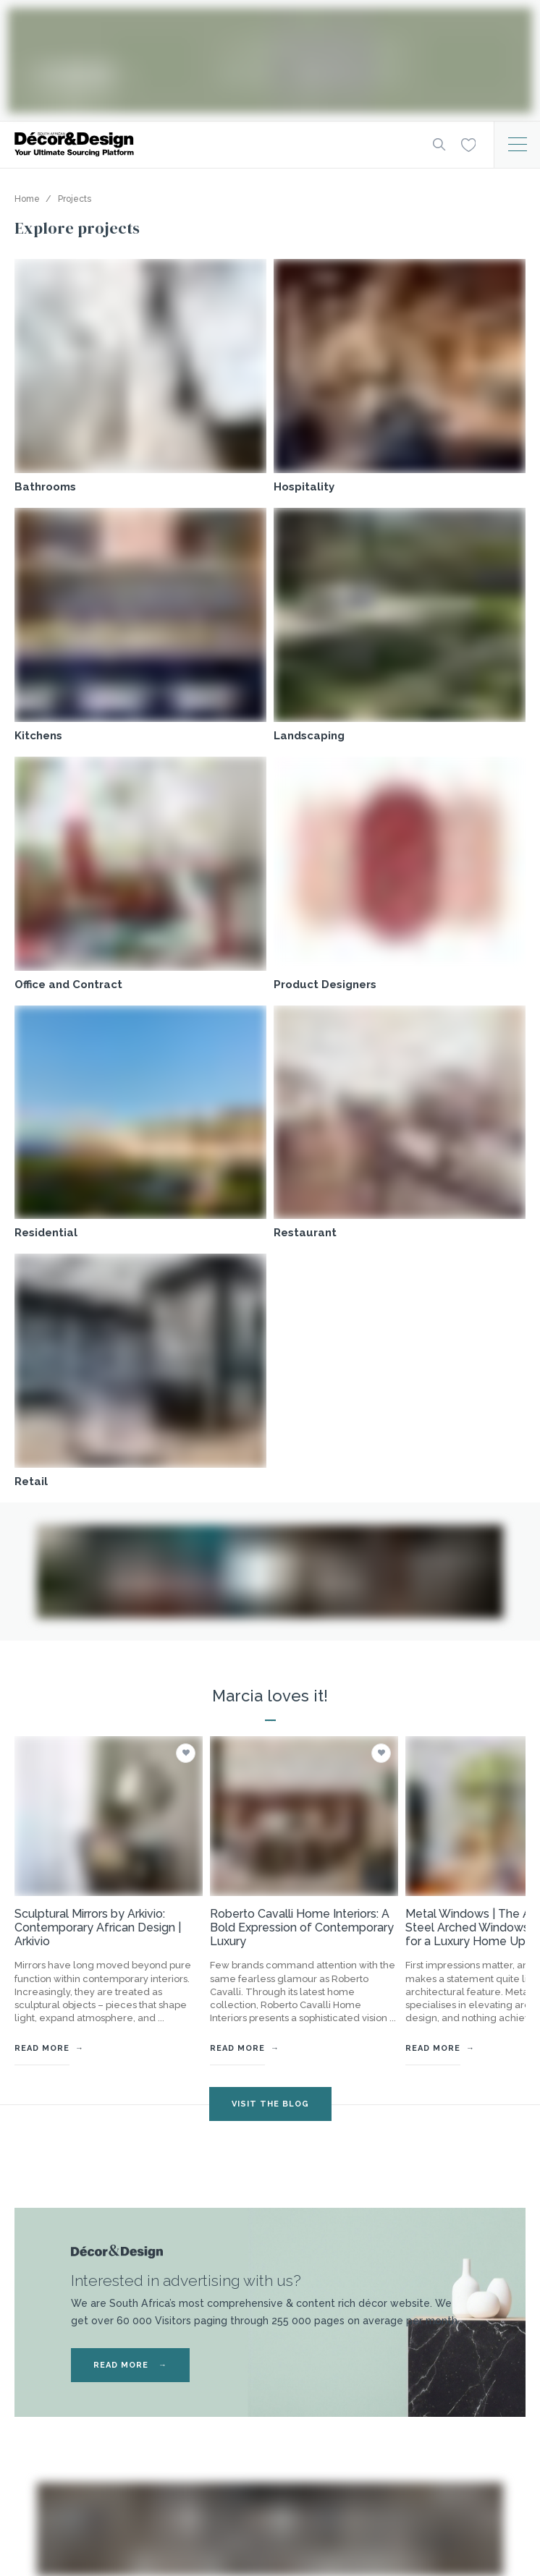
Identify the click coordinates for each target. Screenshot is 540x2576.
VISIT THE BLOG (270, 2104)
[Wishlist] (468, 144)
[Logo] (212, 144)
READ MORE (130, 2365)
